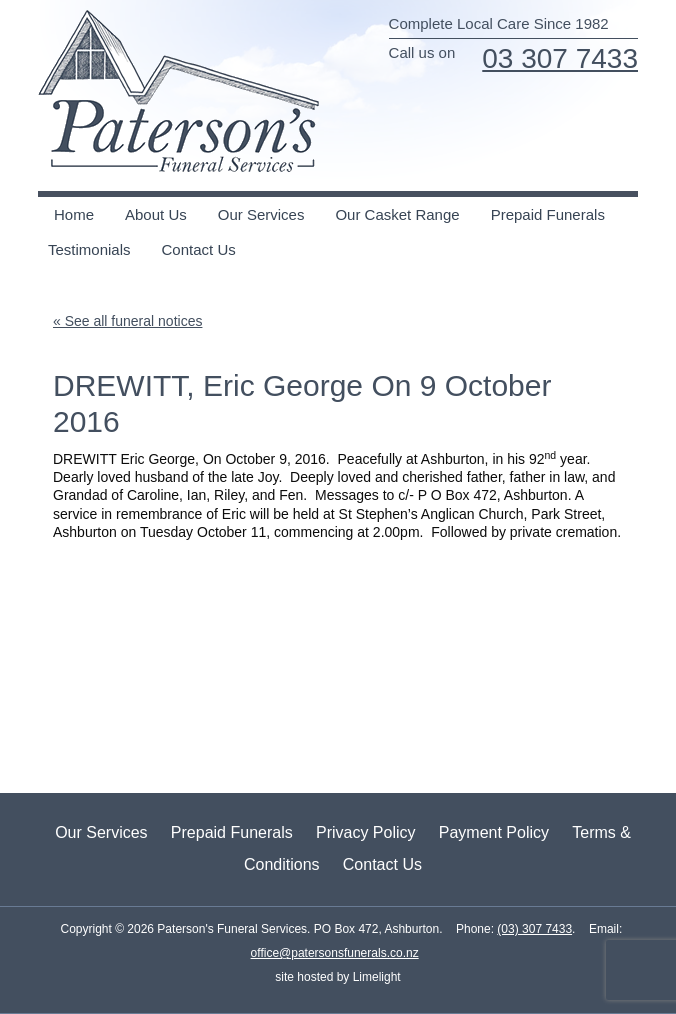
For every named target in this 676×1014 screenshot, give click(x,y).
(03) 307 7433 (534, 929)
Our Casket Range (397, 214)
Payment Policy (494, 832)
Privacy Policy (366, 832)
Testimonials (89, 249)
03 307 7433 (560, 58)
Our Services (261, 214)
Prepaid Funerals (548, 214)
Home (74, 214)
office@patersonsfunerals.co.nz (335, 953)
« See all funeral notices (127, 321)
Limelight (374, 977)
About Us (156, 214)
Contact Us (199, 249)
